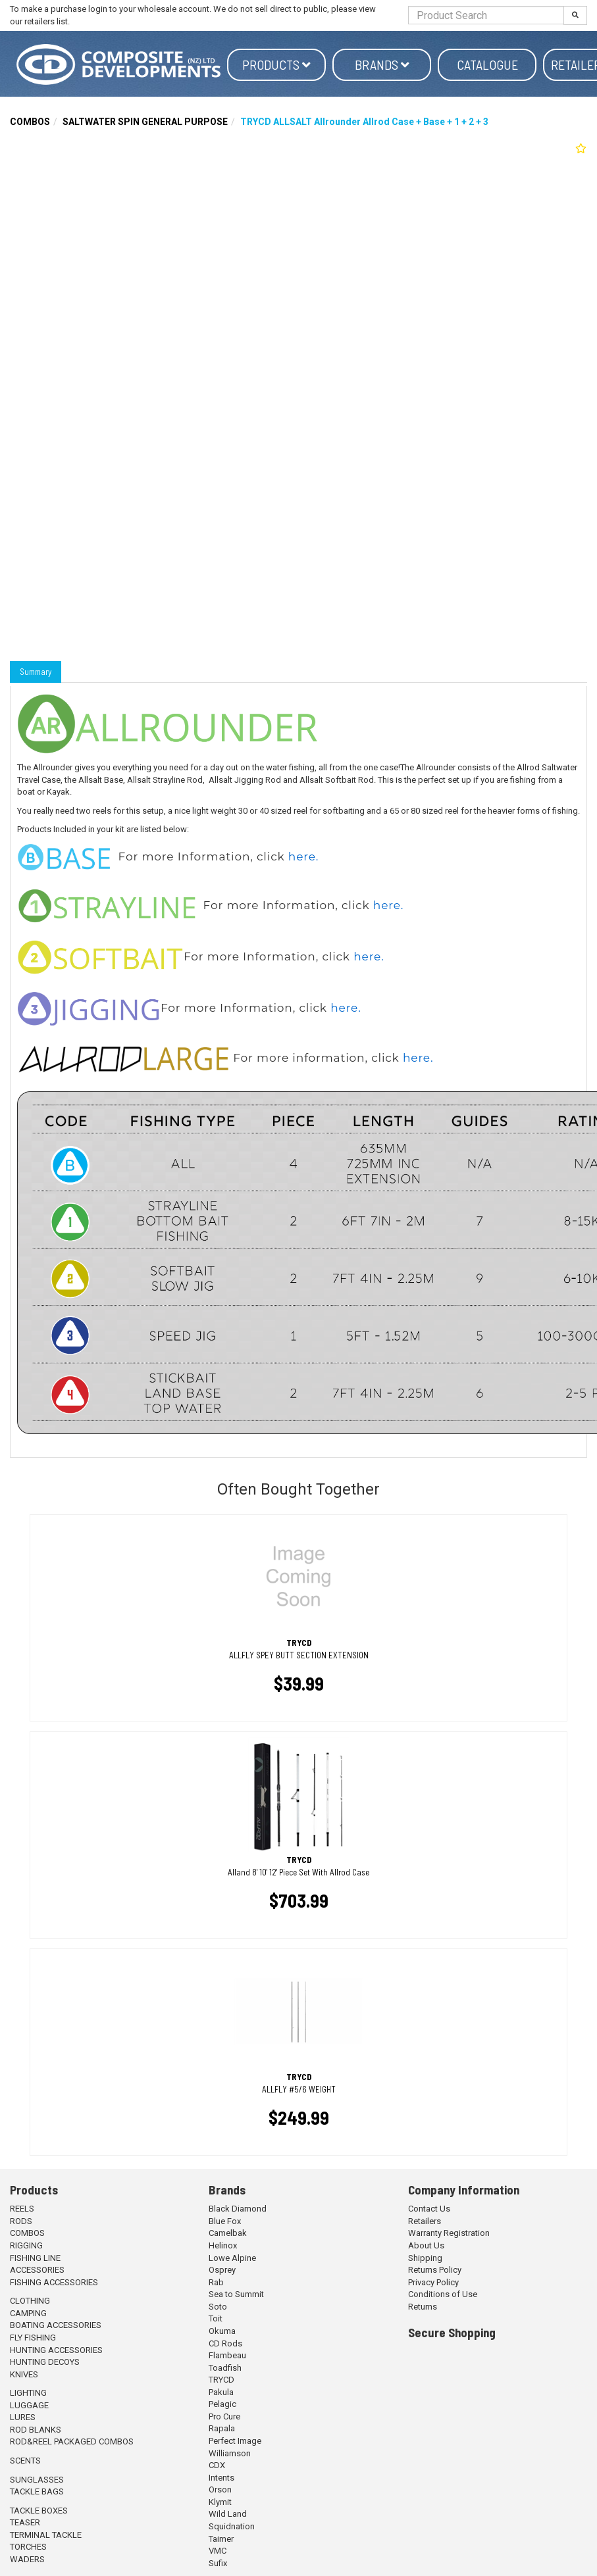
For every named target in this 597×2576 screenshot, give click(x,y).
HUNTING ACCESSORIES (56, 2350)
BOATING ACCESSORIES (55, 2325)
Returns (422, 2307)
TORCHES (28, 2547)
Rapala (222, 2428)
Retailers (424, 2221)
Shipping (425, 2258)
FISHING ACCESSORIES (54, 2282)
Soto (218, 2307)
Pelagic (222, 2404)
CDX (217, 2465)
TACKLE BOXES (39, 2510)
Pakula (221, 2392)
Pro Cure (224, 2416)
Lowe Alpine (232, 2258)
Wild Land (228, 2514)
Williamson (230, 2453)
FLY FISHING (33, 2337)
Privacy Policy (433, 2282)
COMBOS (30, 121)
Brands (382, 64)
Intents (221, 2478)
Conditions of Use (442, 2294)
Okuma (222, 2331)
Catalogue (487, 64)
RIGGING (26, 2245)
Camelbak (228, 2233)
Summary (35, 671)
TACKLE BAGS (37, 2491)
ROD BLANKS (35, 2430)
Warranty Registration (449, 2233)
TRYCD (221, 2380)
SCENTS (25, 2460)
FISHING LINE (35, 2258)
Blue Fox (225, 2221)
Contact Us (429, 2209)
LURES (23, 2417)
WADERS (27, 2559)
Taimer (221, 2539)
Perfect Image (235, 2441)
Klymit (220, 2502)
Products (276, 64)
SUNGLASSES (37, 2480)
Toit (215, 2318)
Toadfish (225, 2368)
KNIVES (24, 2374)
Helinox (223, 2245)
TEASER (25, 2522)
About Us (426, 2245)
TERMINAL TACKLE (46, 2535)
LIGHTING (28, 2393)
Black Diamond (238, 2209)
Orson (220, 2489)
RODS (21, 2221)
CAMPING (28, 2313)
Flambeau (227, 2355)
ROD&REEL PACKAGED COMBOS (72, 2441)
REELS (22, 2209)
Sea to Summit (236, 2294)
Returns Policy (434, 2270)
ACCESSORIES (37, 2270)
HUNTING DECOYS (45, 2362)
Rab (216, 2282)
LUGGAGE (29, 2405)
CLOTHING (30, 2301)
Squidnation (232, 2526)
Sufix (218, 2563)
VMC (217, 2551)
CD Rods (225, 2343)
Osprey (222, 2270)
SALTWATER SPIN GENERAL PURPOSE (145, 121)
